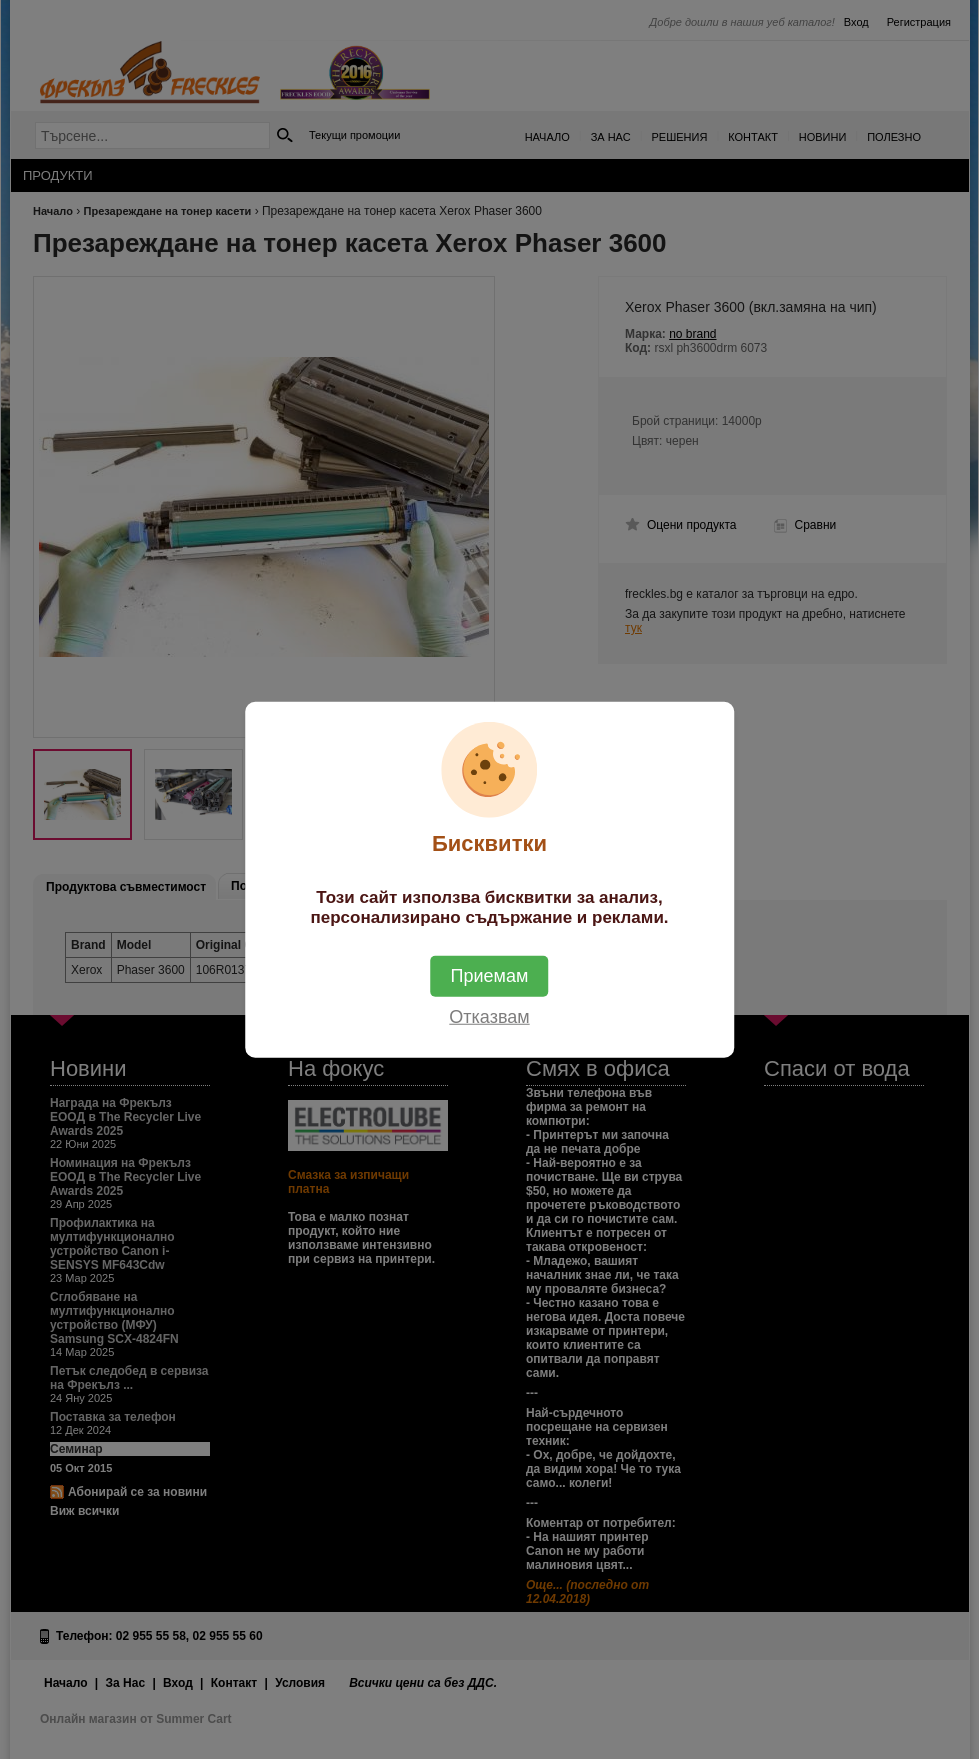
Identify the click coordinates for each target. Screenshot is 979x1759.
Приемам (490, 976)
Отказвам (489, 1017)
